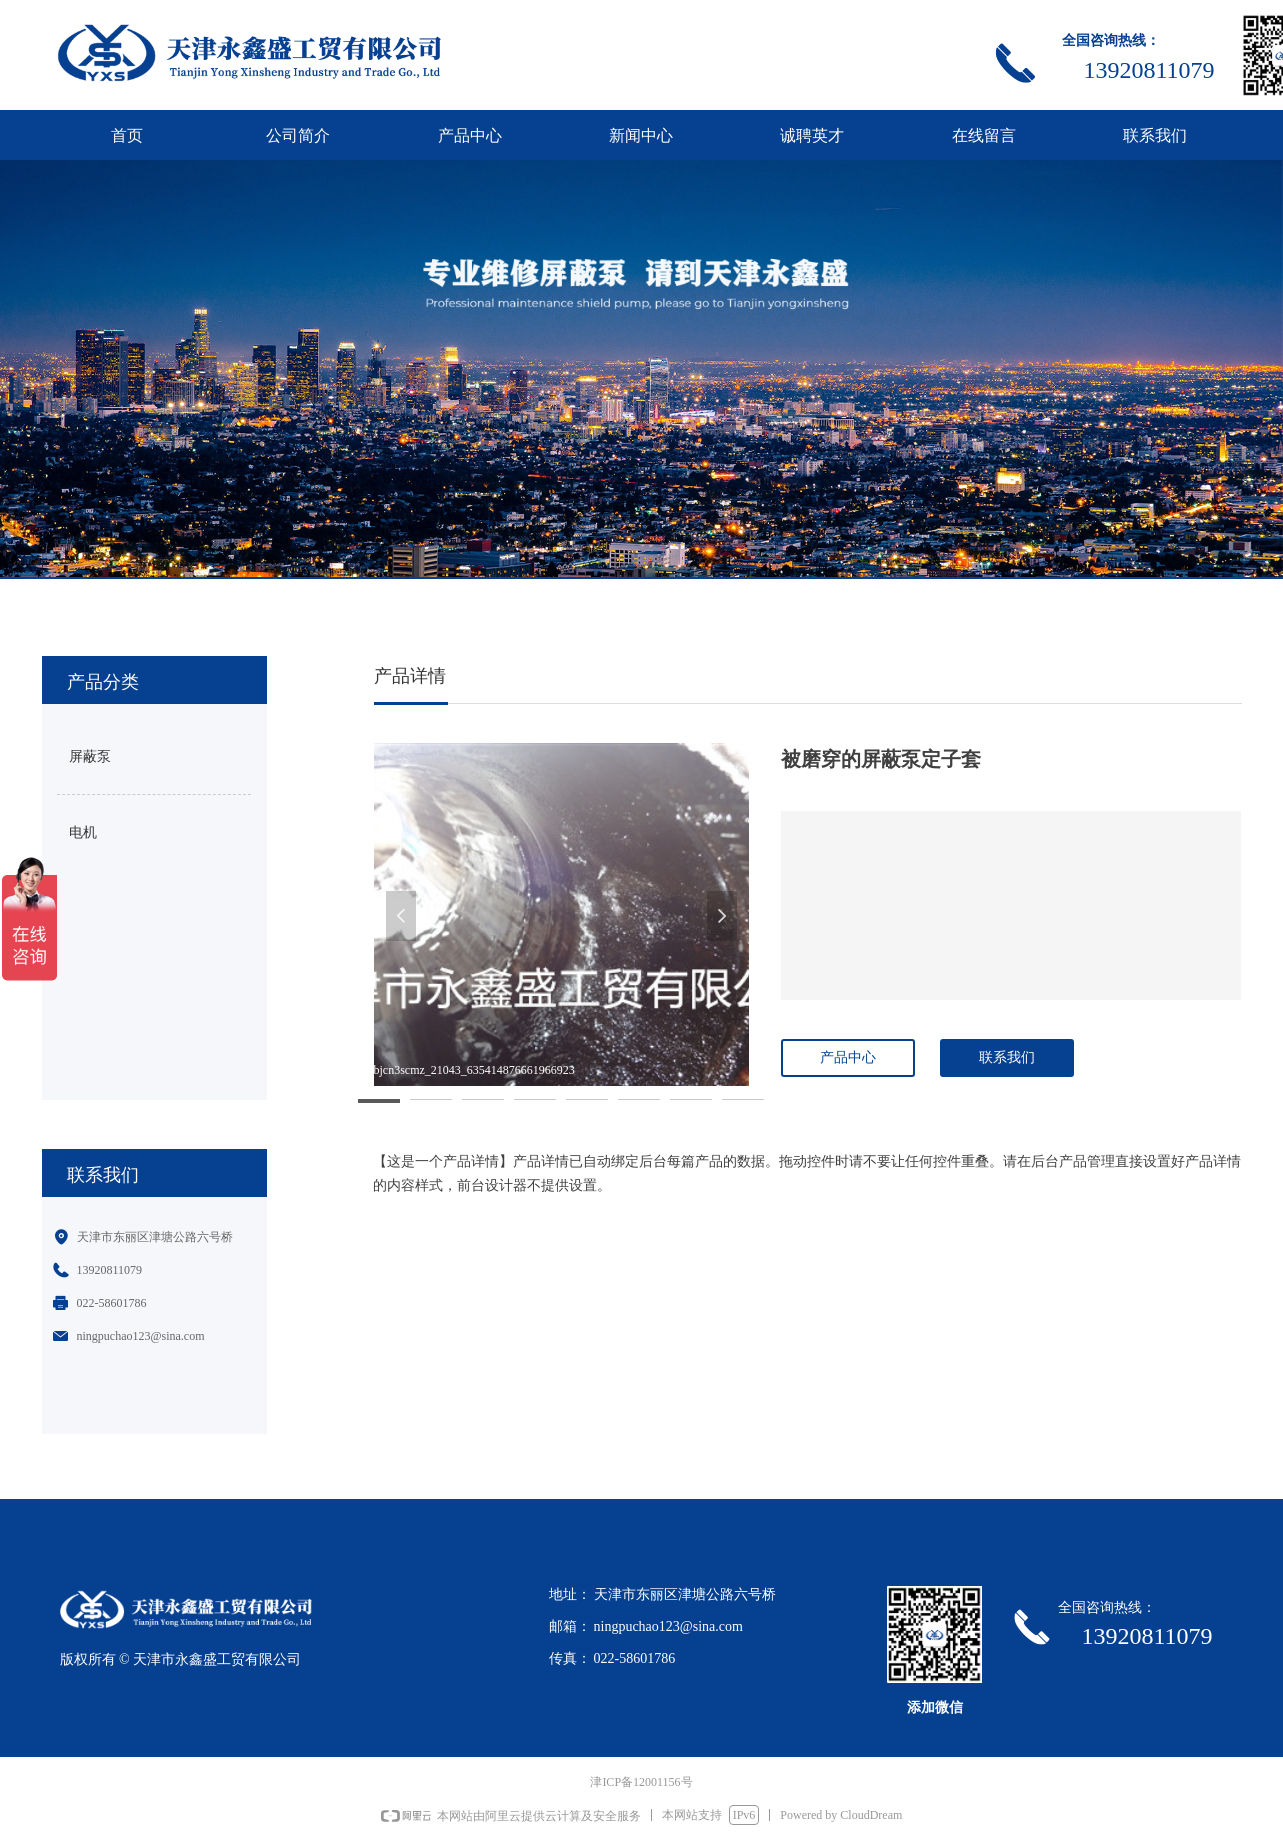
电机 (83, 832)
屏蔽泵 (90, 756)
